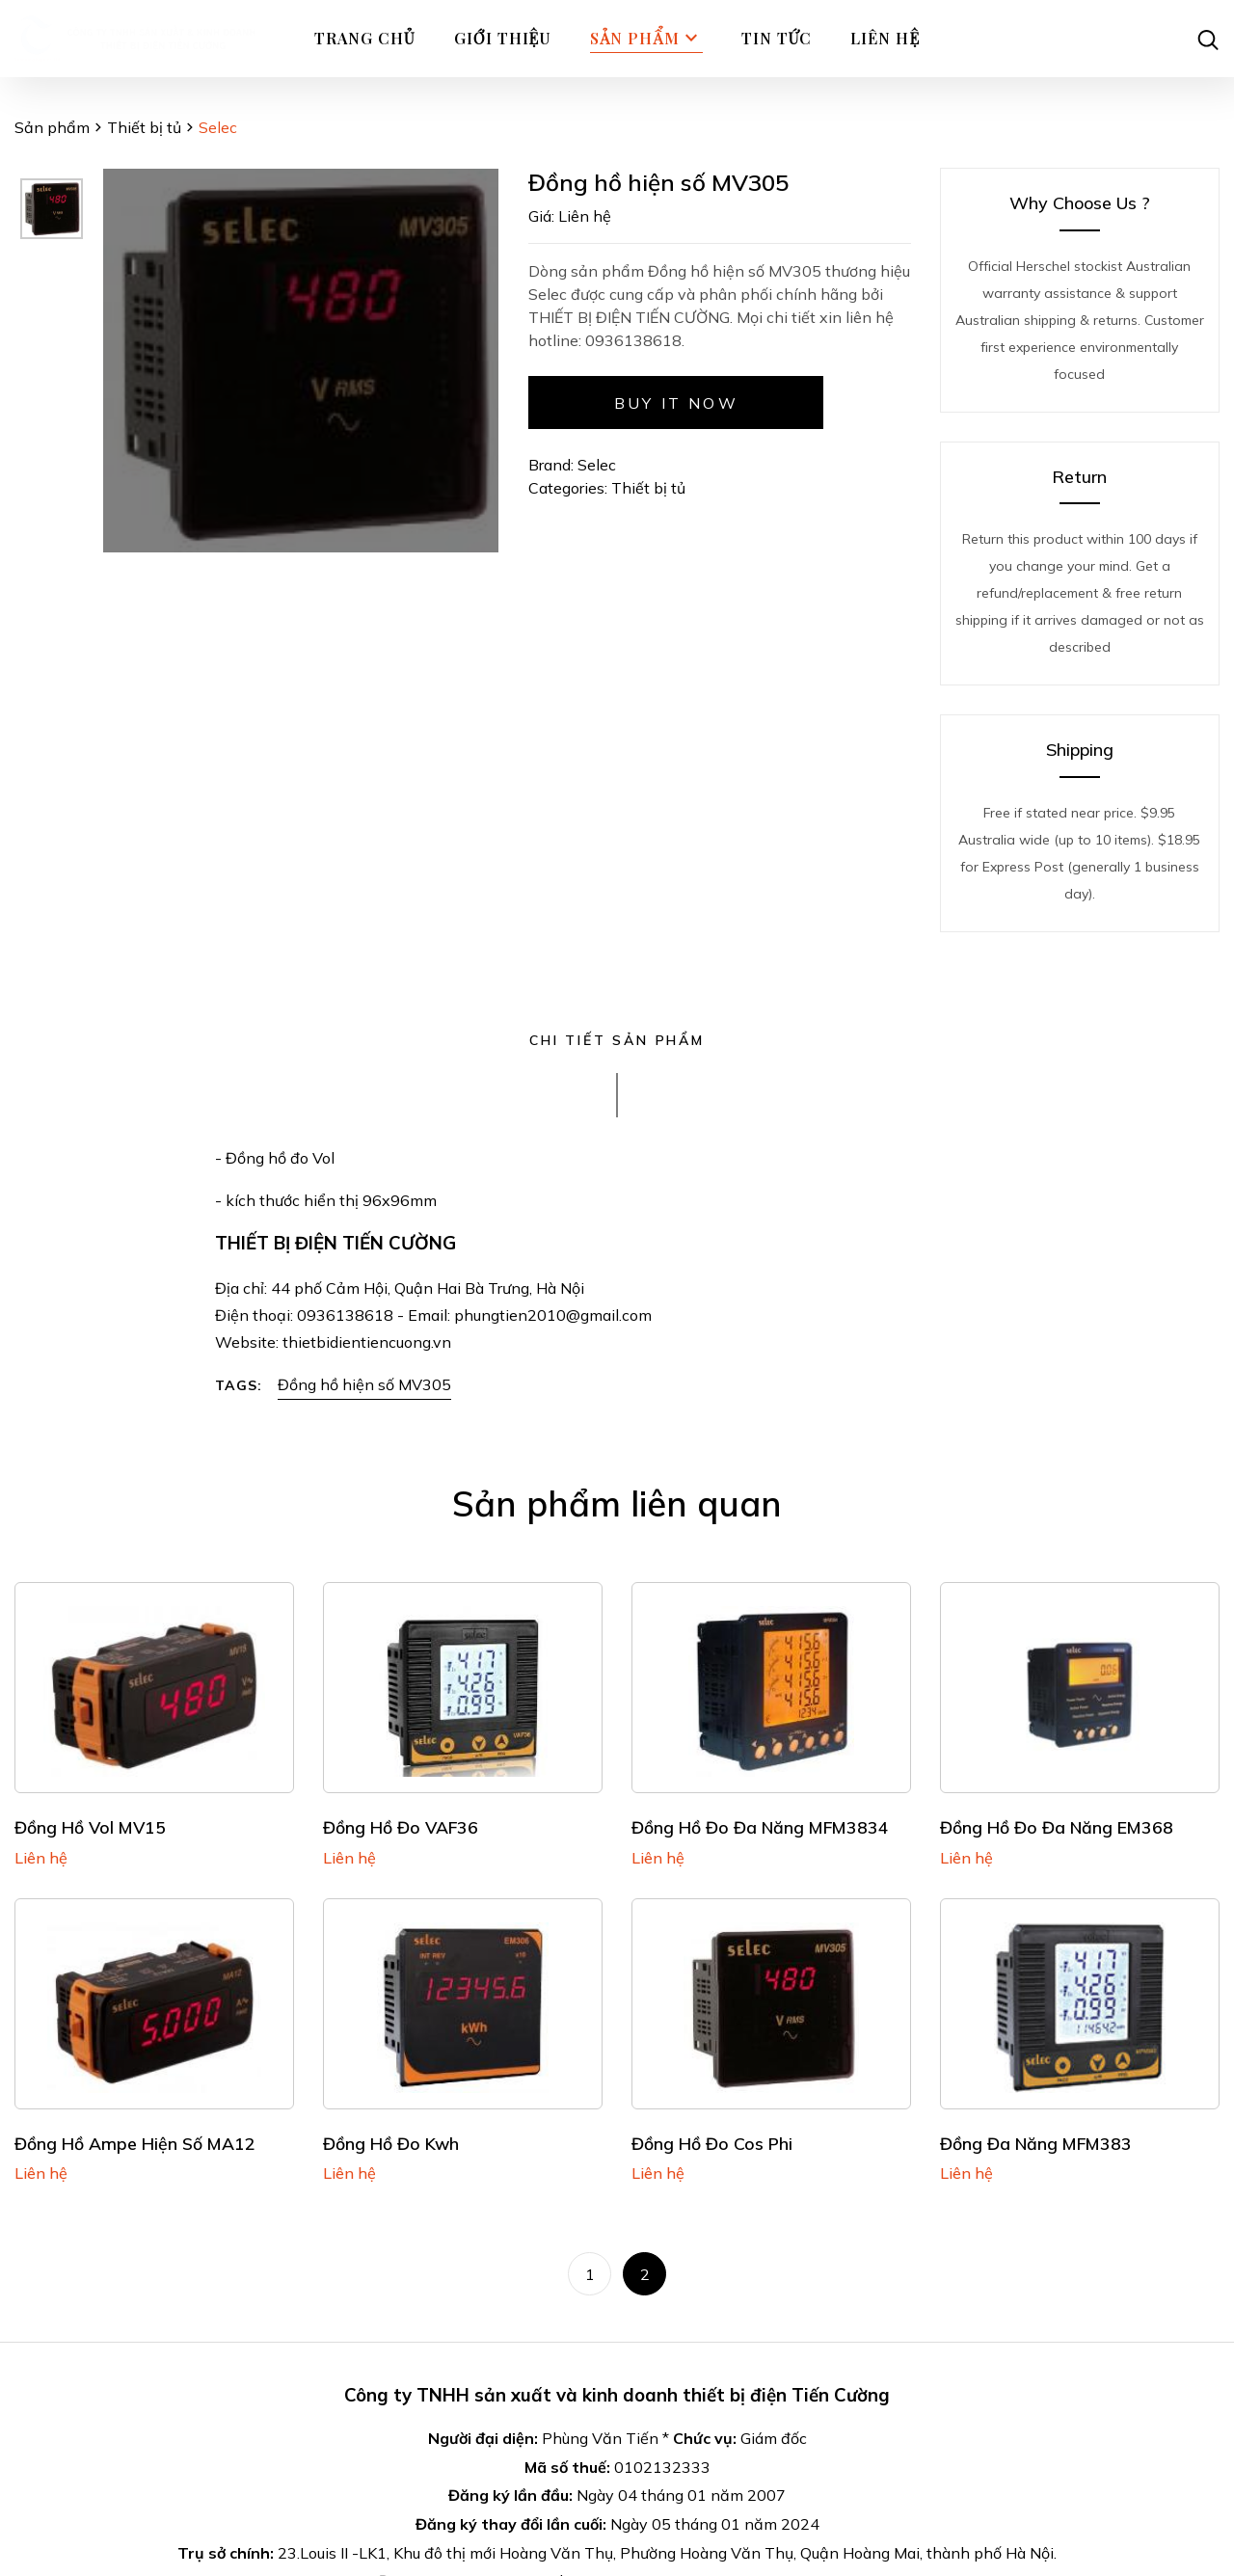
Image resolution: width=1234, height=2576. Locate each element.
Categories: (569, 487)
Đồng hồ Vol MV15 (90, 1827)
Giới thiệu (503, 38)
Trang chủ (365, 38)
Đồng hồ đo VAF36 (400, 1827)
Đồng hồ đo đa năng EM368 (1056, 1827)
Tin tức (777, 38)
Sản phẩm (646, 38)
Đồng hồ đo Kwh (391, 2143)
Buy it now (676, 403)
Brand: (551, 464)
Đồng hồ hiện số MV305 (364, 1384)
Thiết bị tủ (144, 127)
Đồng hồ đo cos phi (711, 2143)
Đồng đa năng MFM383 (1036, 2143)
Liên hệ (885, 38)
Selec (596, 464)
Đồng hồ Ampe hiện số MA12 (134, 2143)
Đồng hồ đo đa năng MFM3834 (760, 1827)
